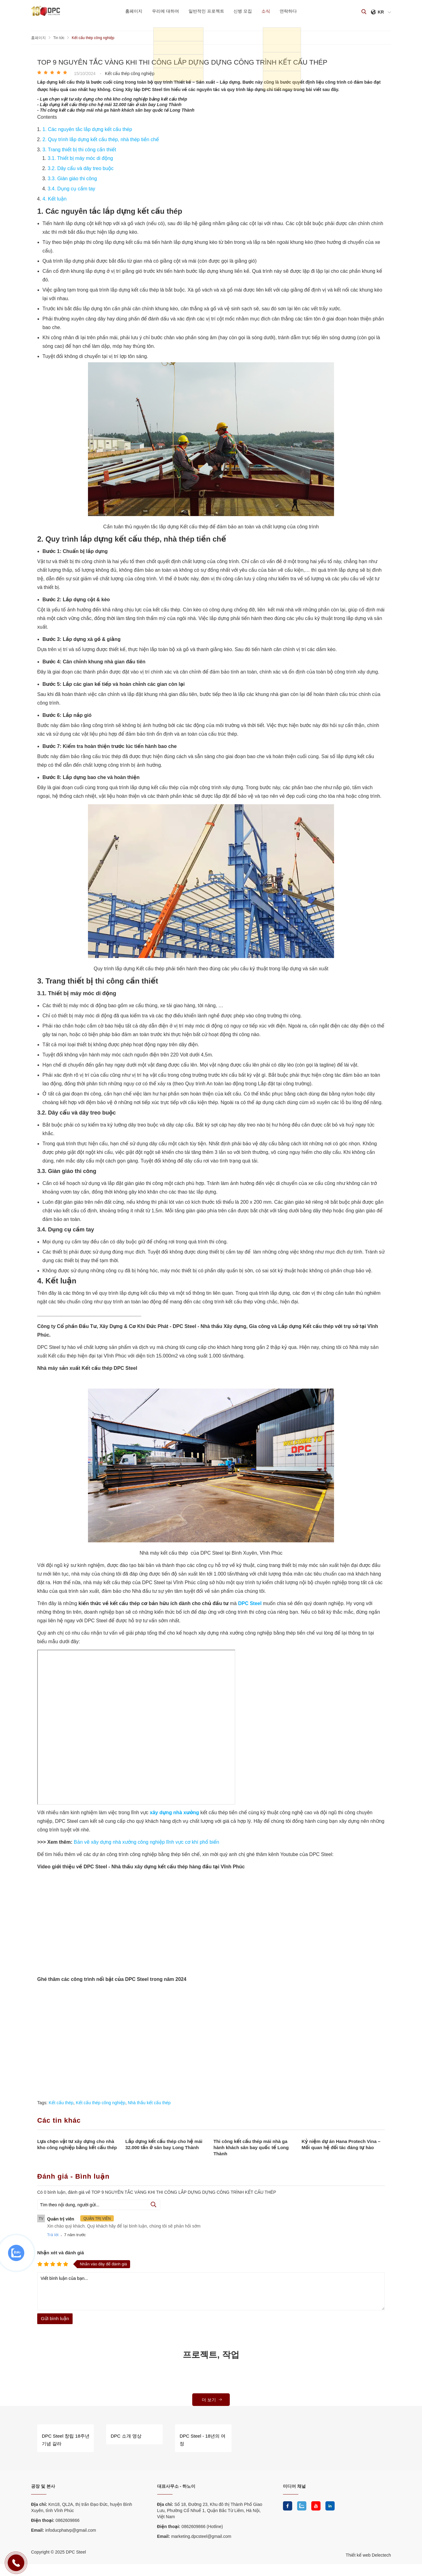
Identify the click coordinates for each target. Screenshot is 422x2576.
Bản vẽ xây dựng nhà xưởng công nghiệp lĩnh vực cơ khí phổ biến (146, 1841)
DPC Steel (249, 1603)
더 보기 (212, 2399)
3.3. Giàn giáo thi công (74, 178)
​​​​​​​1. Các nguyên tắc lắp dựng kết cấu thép (87, 129)
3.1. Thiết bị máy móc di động (81, 158)
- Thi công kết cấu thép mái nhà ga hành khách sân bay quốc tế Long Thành (115, 109)
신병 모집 (244, 11)
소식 (270, 11)
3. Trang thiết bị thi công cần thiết (79, 149)
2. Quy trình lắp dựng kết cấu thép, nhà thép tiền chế (101, 139)
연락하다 (295, 11)
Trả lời (52, 2234)
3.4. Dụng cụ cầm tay (72, 188)
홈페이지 (126, 11)
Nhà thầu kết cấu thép (149, 2102)
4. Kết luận (55, 198)
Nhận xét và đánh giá (60, 2252)
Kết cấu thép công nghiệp (100, 2102)
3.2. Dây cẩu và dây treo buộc (81, 168)
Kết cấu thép (61, 2102)
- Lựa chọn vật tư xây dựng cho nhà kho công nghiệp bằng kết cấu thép (112, 98)
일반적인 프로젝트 (205, 11)
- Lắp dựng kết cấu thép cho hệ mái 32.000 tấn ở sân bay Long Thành (109, 104)
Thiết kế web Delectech (368, 2551)
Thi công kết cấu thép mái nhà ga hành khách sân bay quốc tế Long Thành (251, 2147)
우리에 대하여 (161, 11)
